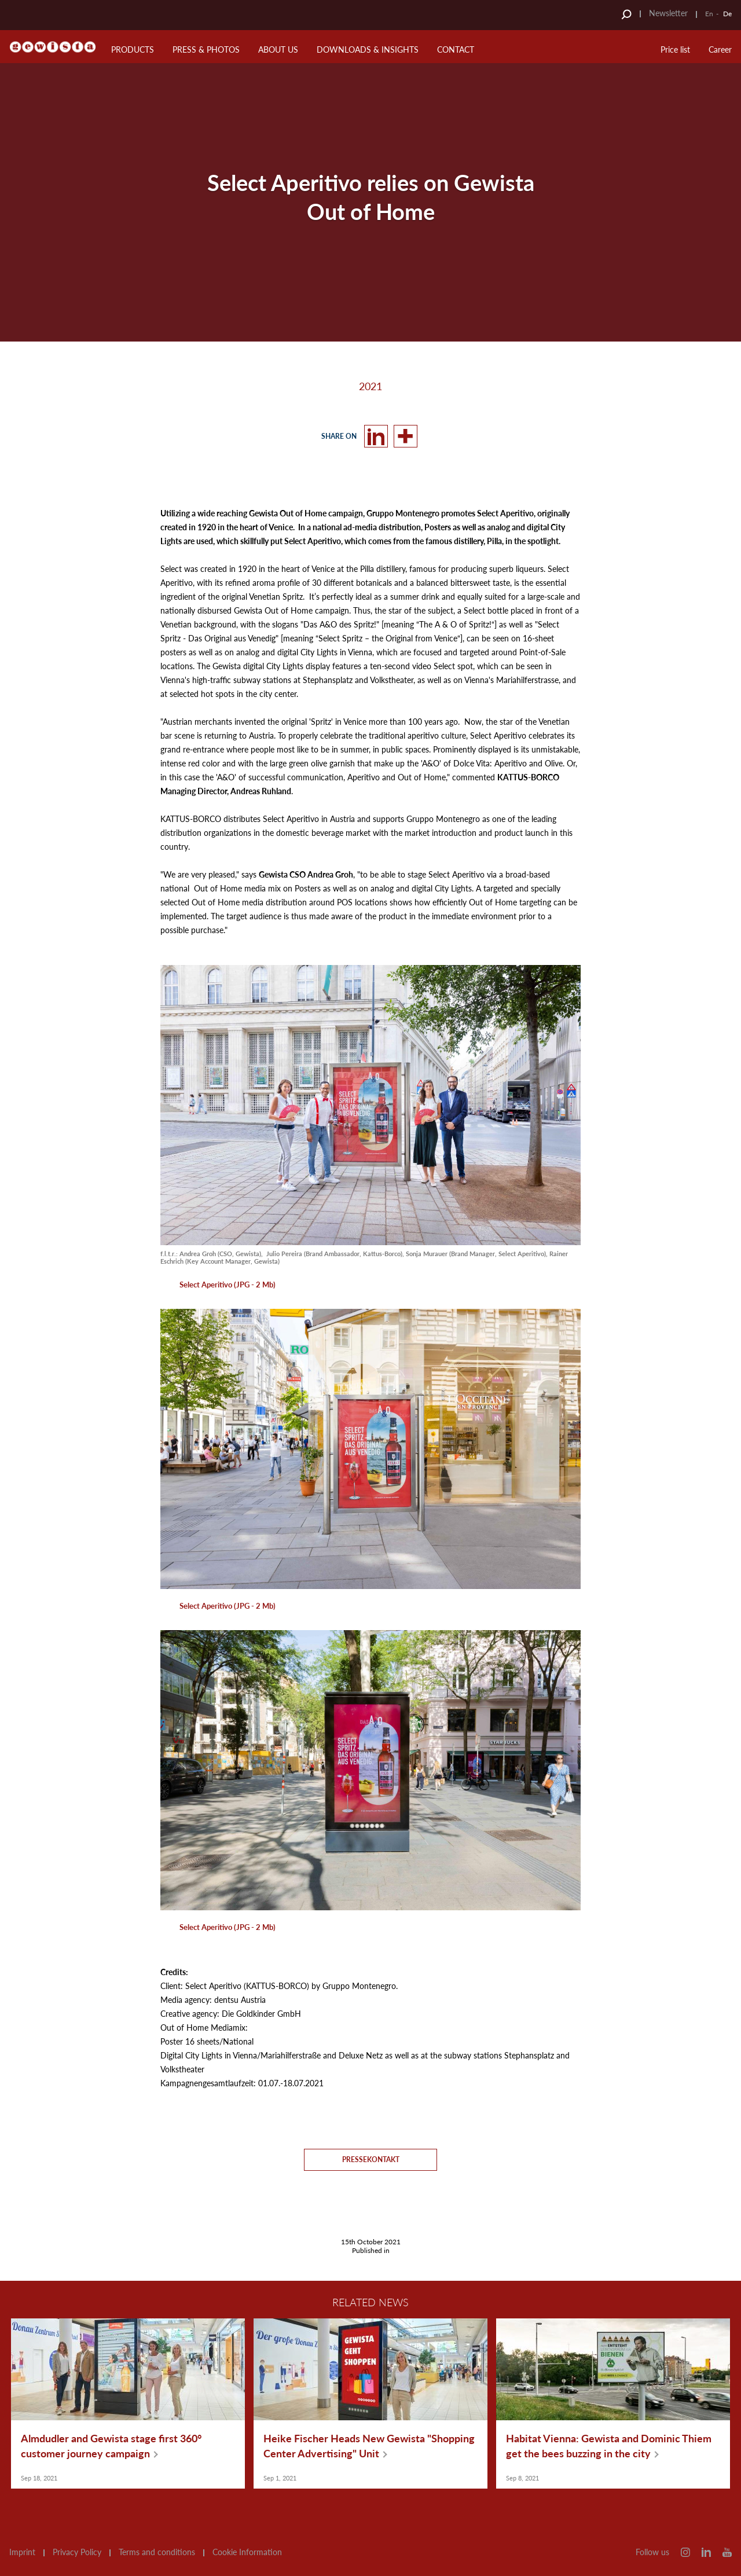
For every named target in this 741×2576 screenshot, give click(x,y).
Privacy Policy (77, 2551)
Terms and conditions (157, 2551)
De (727, 13)
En (709, 13)
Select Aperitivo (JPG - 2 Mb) (227, 1284)
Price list (675, 49)
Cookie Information (247, 2551)
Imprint (22, 2551)
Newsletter (668, 13)
